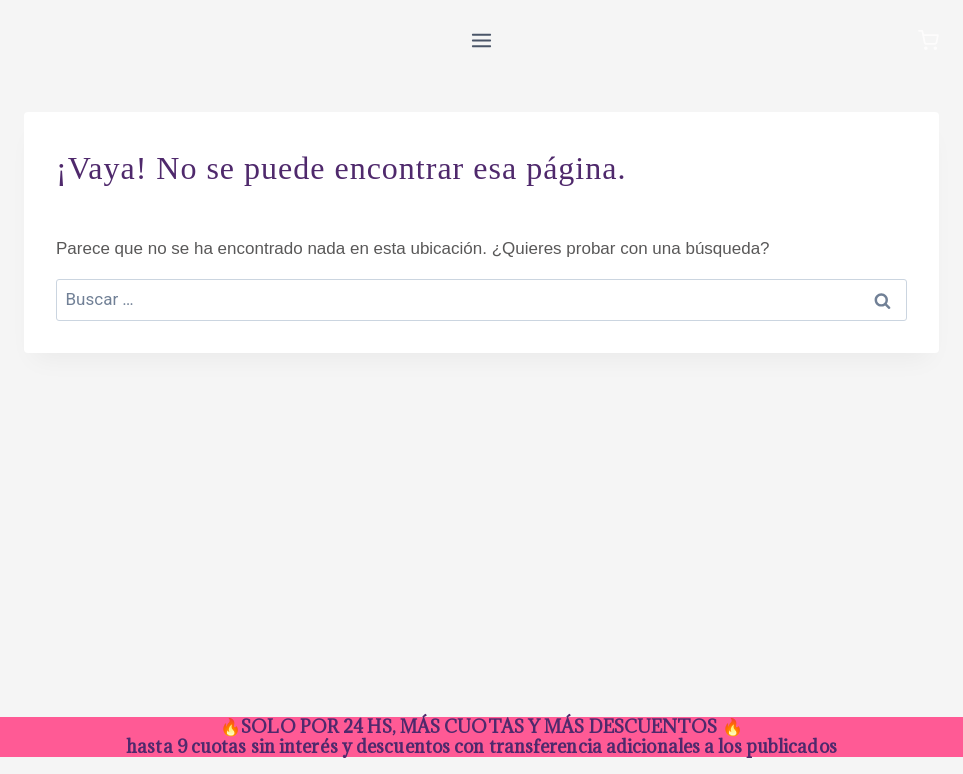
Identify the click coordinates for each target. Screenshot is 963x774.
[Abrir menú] (482, 40)
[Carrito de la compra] (928, 40)
